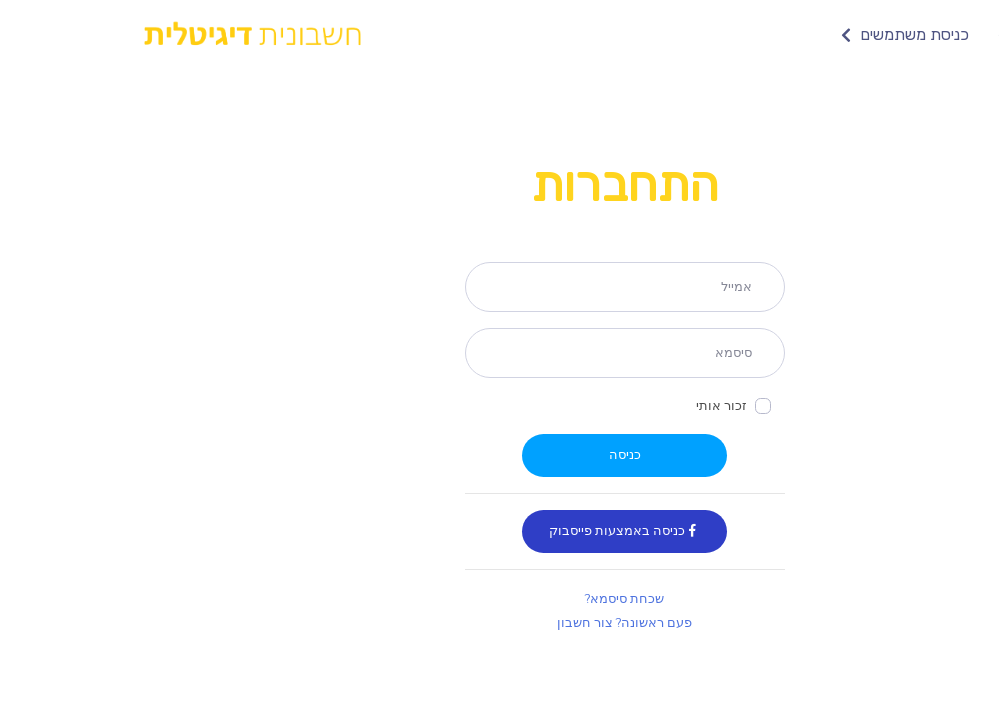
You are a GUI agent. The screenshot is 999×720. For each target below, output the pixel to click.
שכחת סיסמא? (499, 599)
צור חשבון (911, 34)
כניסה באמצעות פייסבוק (500, 531)
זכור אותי (596, 406)
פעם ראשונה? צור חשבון (499, 623)
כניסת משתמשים (777, 34)
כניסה (500, 455)
